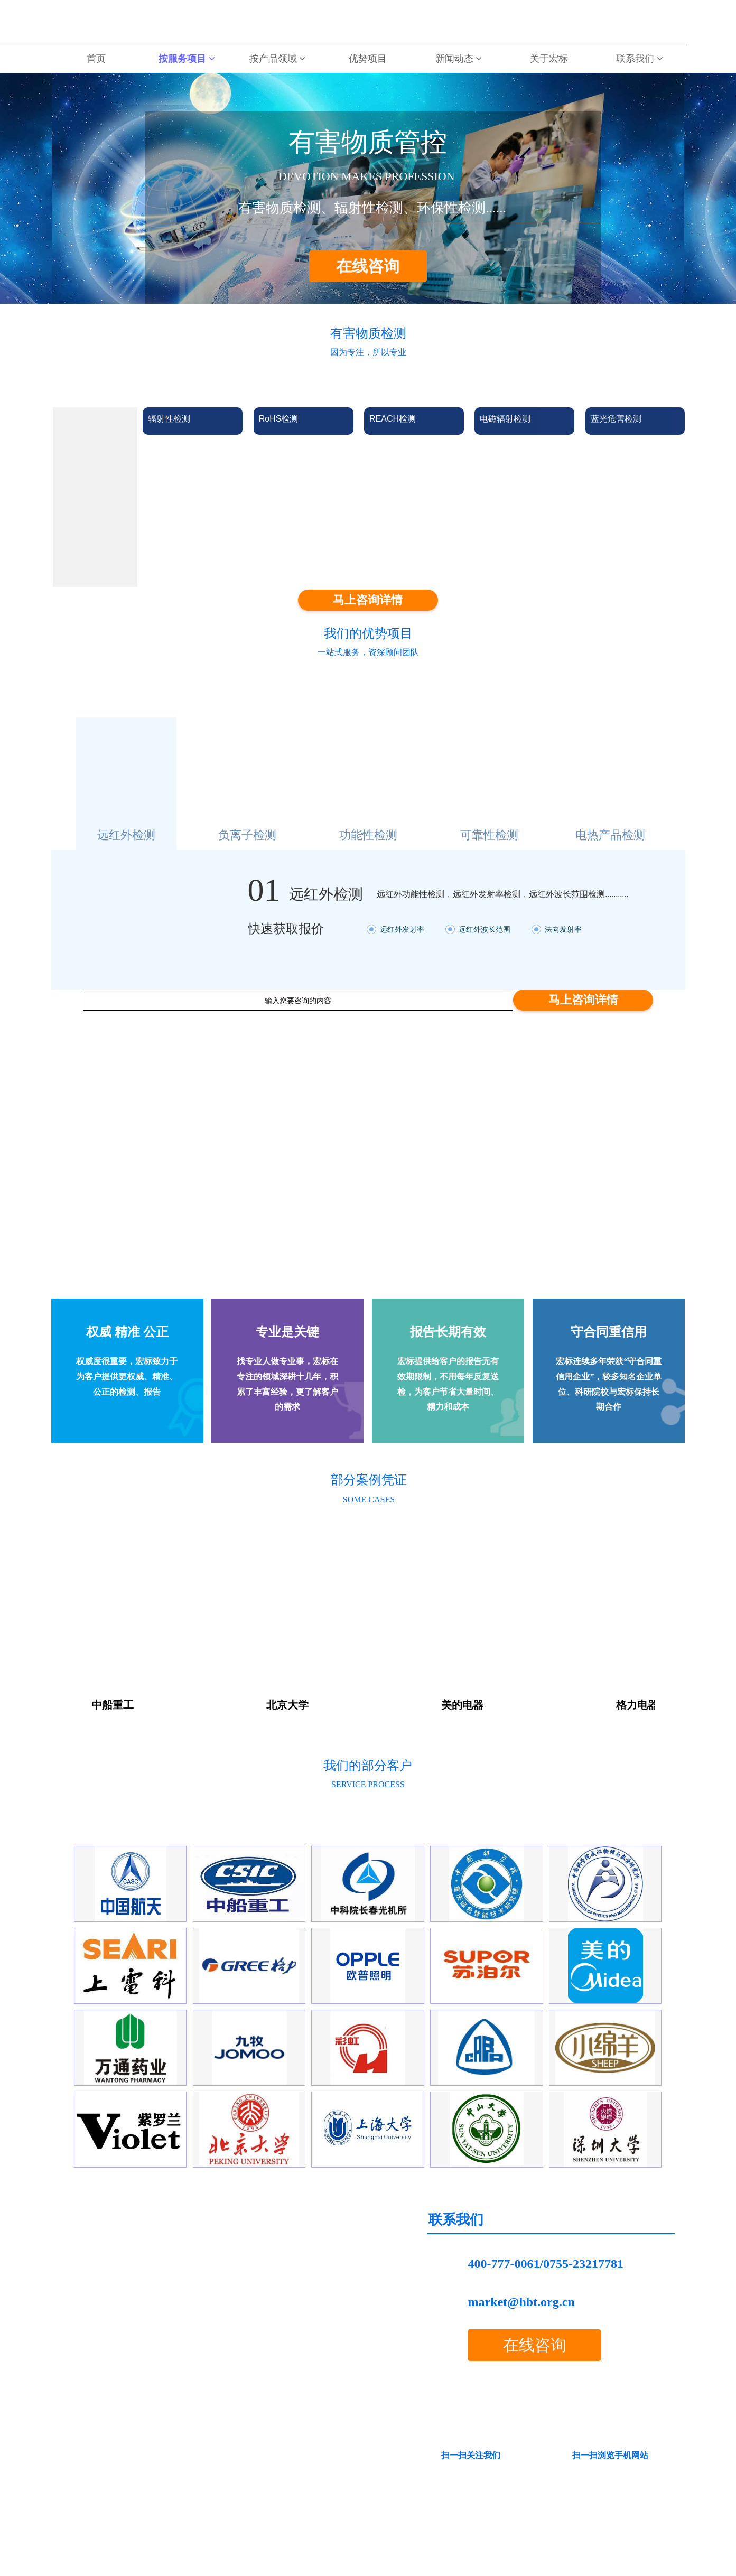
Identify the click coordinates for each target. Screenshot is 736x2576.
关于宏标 (549, 58)
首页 (96, 58)
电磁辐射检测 (505, 418)
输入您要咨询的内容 (298, 1000)
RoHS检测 (279, 418)
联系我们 (639, 58)
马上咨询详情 (368, 599)
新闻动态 (458, 58)
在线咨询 (367, 266)
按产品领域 (277, 58)
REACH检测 (392, 418)
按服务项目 (187, 58)
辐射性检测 (169, 418)
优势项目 (368, 58)
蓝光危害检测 (616, 418)
